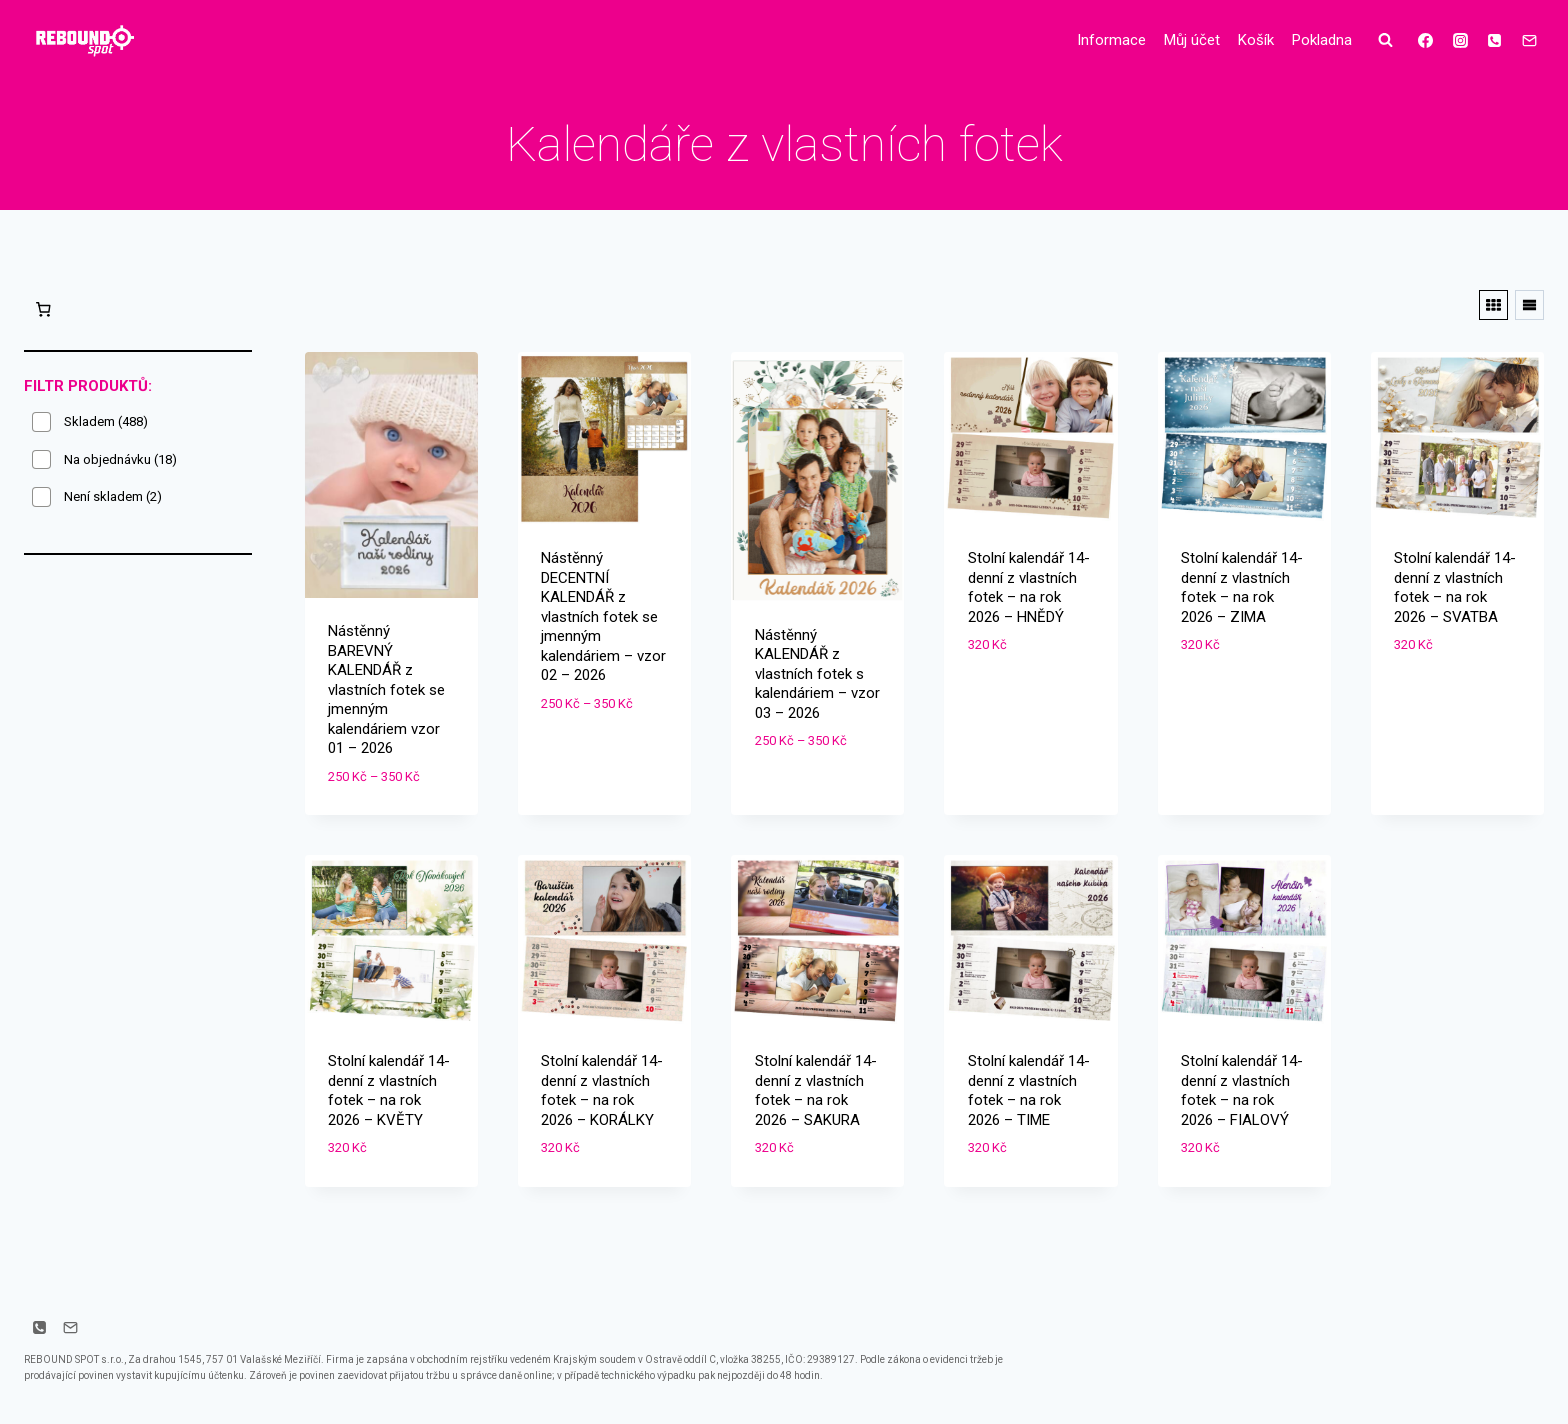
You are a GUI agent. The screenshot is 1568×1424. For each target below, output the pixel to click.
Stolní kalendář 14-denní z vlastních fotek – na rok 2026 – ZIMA (1242, 587)
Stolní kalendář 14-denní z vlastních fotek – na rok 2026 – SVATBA (1455, 587)
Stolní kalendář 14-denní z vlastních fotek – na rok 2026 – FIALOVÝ (1242, 1090)
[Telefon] (1495, 40)
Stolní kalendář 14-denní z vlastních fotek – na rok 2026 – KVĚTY (389, 1090)
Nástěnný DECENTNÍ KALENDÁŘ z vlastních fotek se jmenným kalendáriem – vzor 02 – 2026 (603, 616)
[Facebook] (1426, 40)
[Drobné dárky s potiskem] (83, 40)
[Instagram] (1460, 40)
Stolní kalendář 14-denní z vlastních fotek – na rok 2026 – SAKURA (816, 1090)
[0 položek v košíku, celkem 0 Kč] (43, 309)
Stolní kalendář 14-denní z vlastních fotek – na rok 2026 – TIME (1029, 1090)
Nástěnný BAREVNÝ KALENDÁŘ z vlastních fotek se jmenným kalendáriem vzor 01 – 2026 (386, 689)
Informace (1111, 40)
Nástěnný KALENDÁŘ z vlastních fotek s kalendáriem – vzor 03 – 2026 (817, 674)
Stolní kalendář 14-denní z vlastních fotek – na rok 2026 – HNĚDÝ (1029, 587)
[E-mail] (1529, 40)
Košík (1256, 40)
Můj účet (1192, 40)
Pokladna (1322, 40)
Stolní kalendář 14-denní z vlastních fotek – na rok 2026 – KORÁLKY (602, 1090)
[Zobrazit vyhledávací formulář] (1386, 40)
